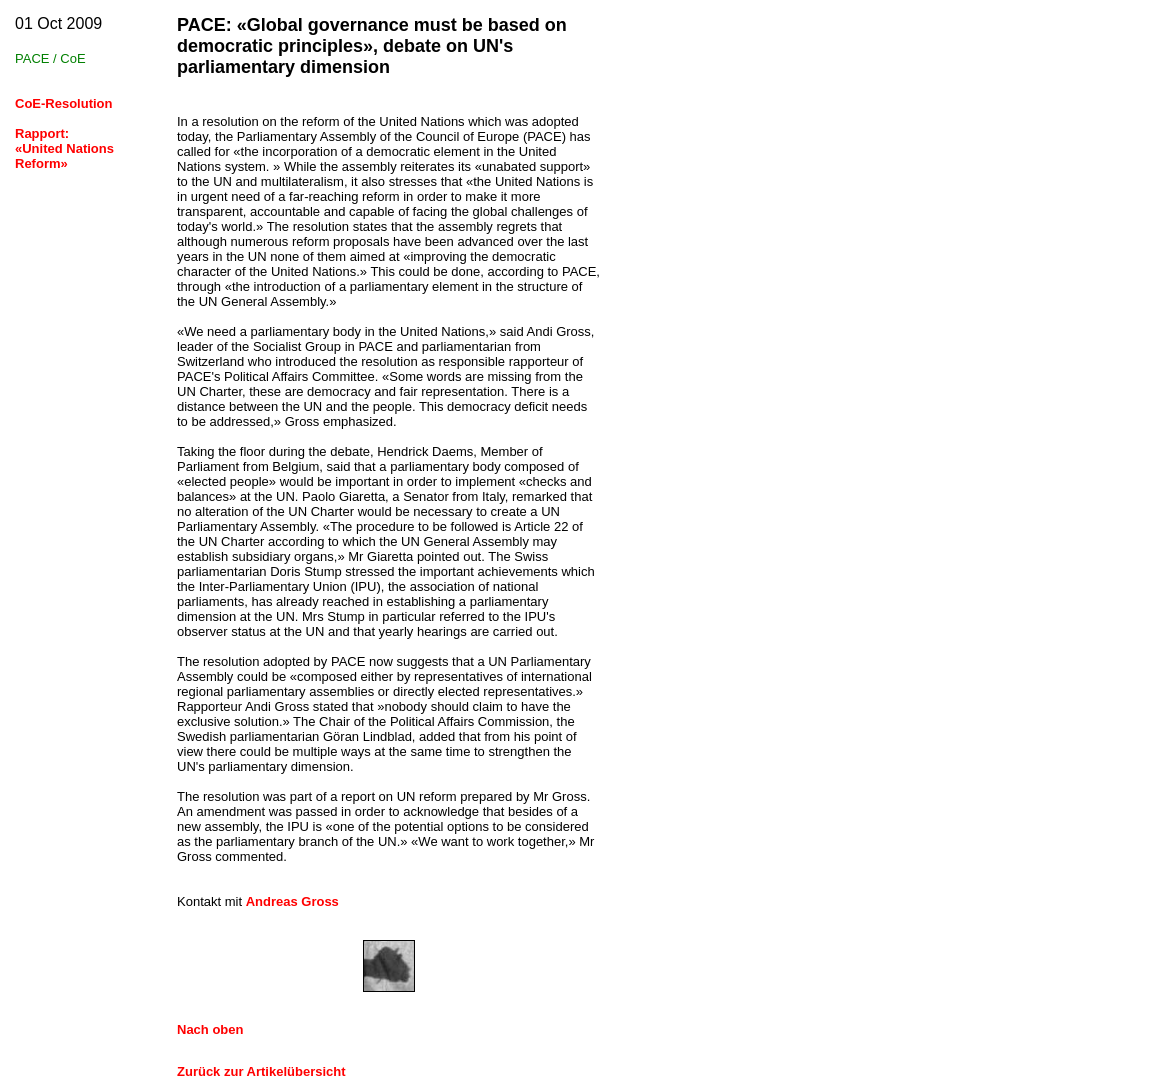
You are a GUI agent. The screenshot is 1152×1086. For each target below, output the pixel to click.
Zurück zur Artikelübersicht (261, 1071)
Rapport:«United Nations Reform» (64, 148)
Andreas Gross (292, 901)
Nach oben (210, 1029)
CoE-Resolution (64, 103)
